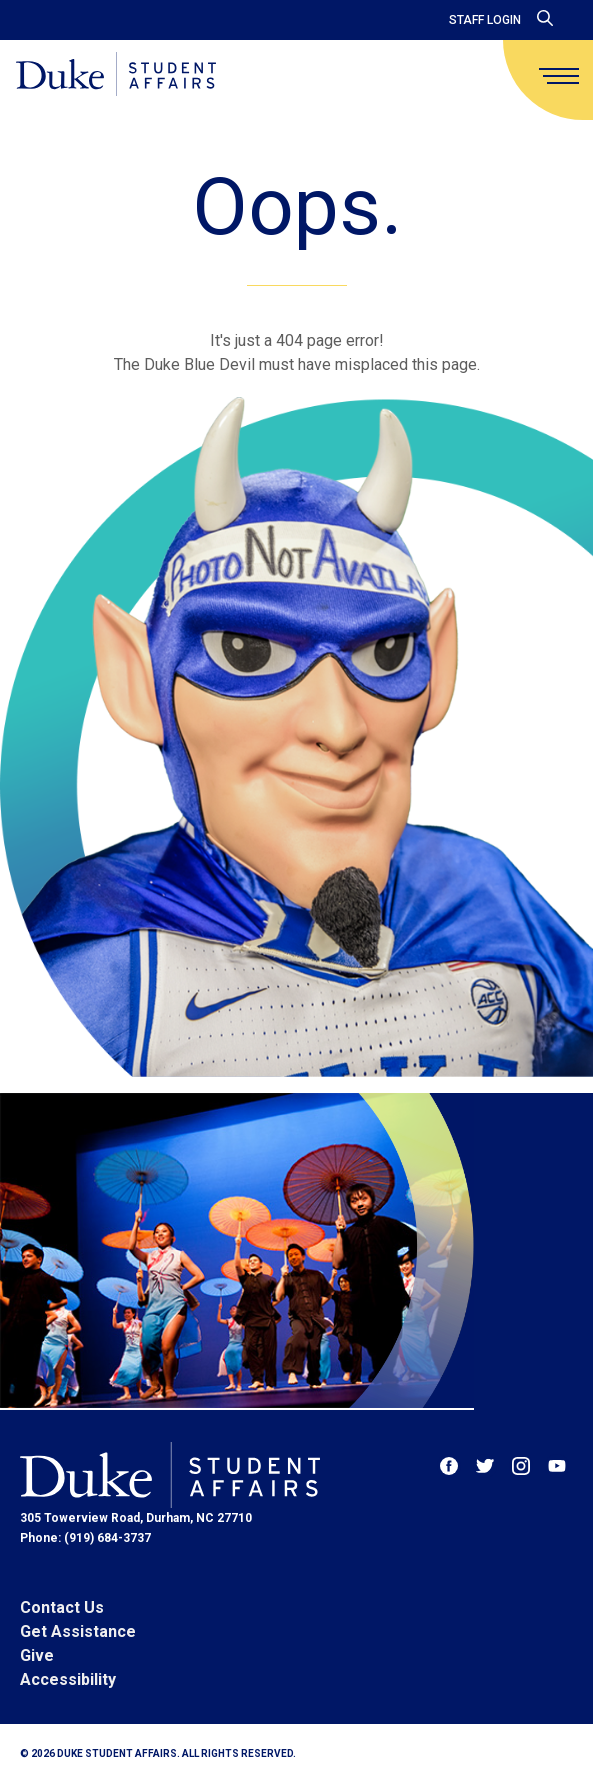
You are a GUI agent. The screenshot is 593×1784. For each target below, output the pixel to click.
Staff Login (485, 20)
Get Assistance (78, 1631)
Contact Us (62, 1607)
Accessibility (68, 1679)
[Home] (116, 75)
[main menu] (559, 76)
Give (37, 1655)
